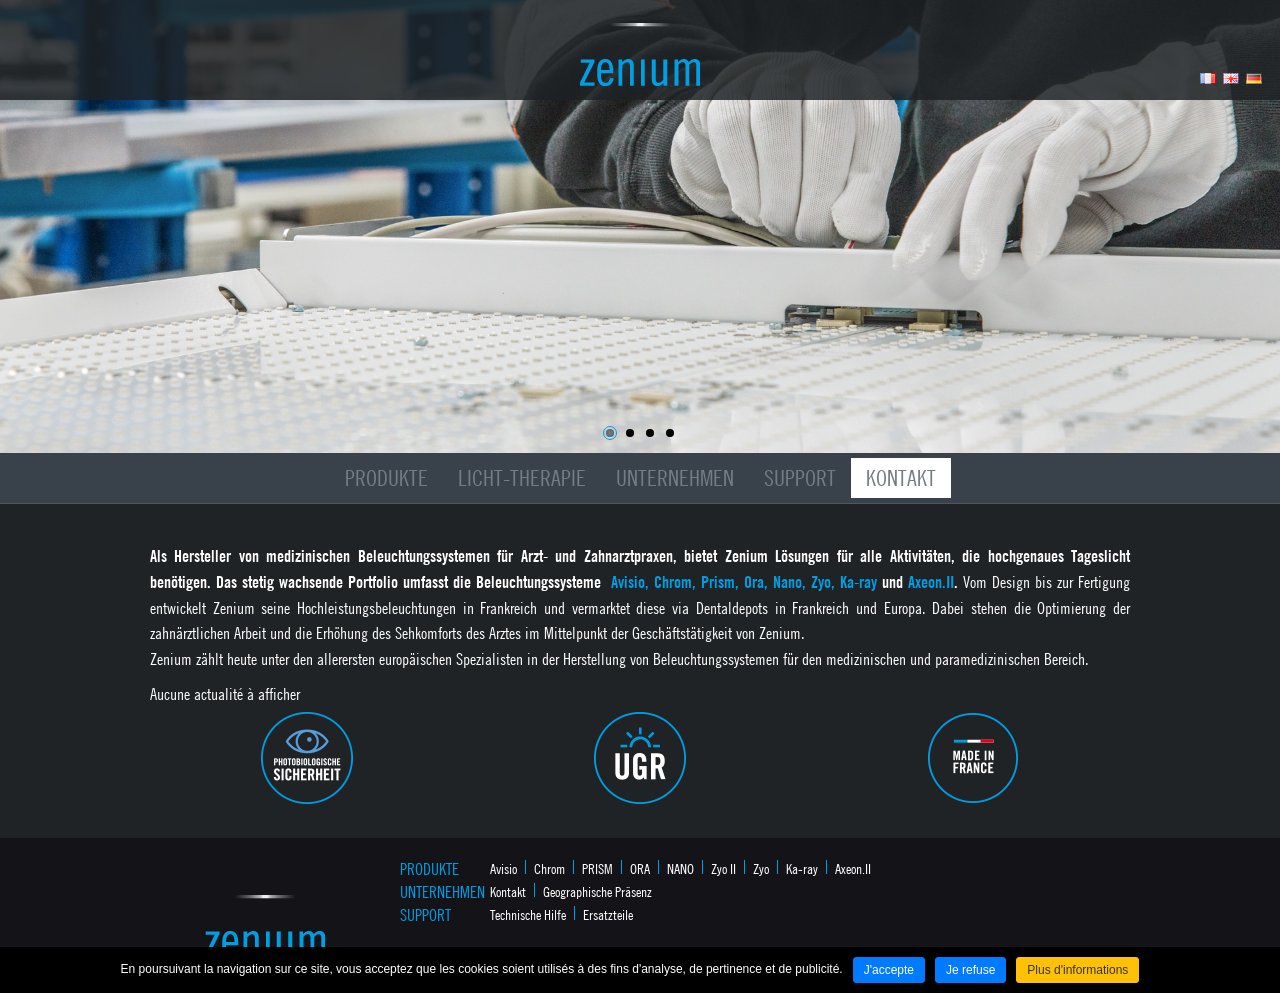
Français (1208, 78)
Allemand (1254, 78)
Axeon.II (931, 582)
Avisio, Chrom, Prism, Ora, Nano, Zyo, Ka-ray (746, 582)
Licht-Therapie (522, 478)
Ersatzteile (608, 914)
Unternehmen (675, 478)
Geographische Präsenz (597, 891)
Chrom (549, 868)
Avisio (503, 868)
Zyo (761, 868)
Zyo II (723, 868)
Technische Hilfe (528, 914)
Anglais (1231, 78)
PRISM (597, 868)
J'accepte (889, 970)
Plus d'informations (1077, 970)
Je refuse (970, 970)
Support (800, 478)
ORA (640, 868)
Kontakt (901, 478)
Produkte (386, 478)
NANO (680, 868)
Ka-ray (802, 868)
